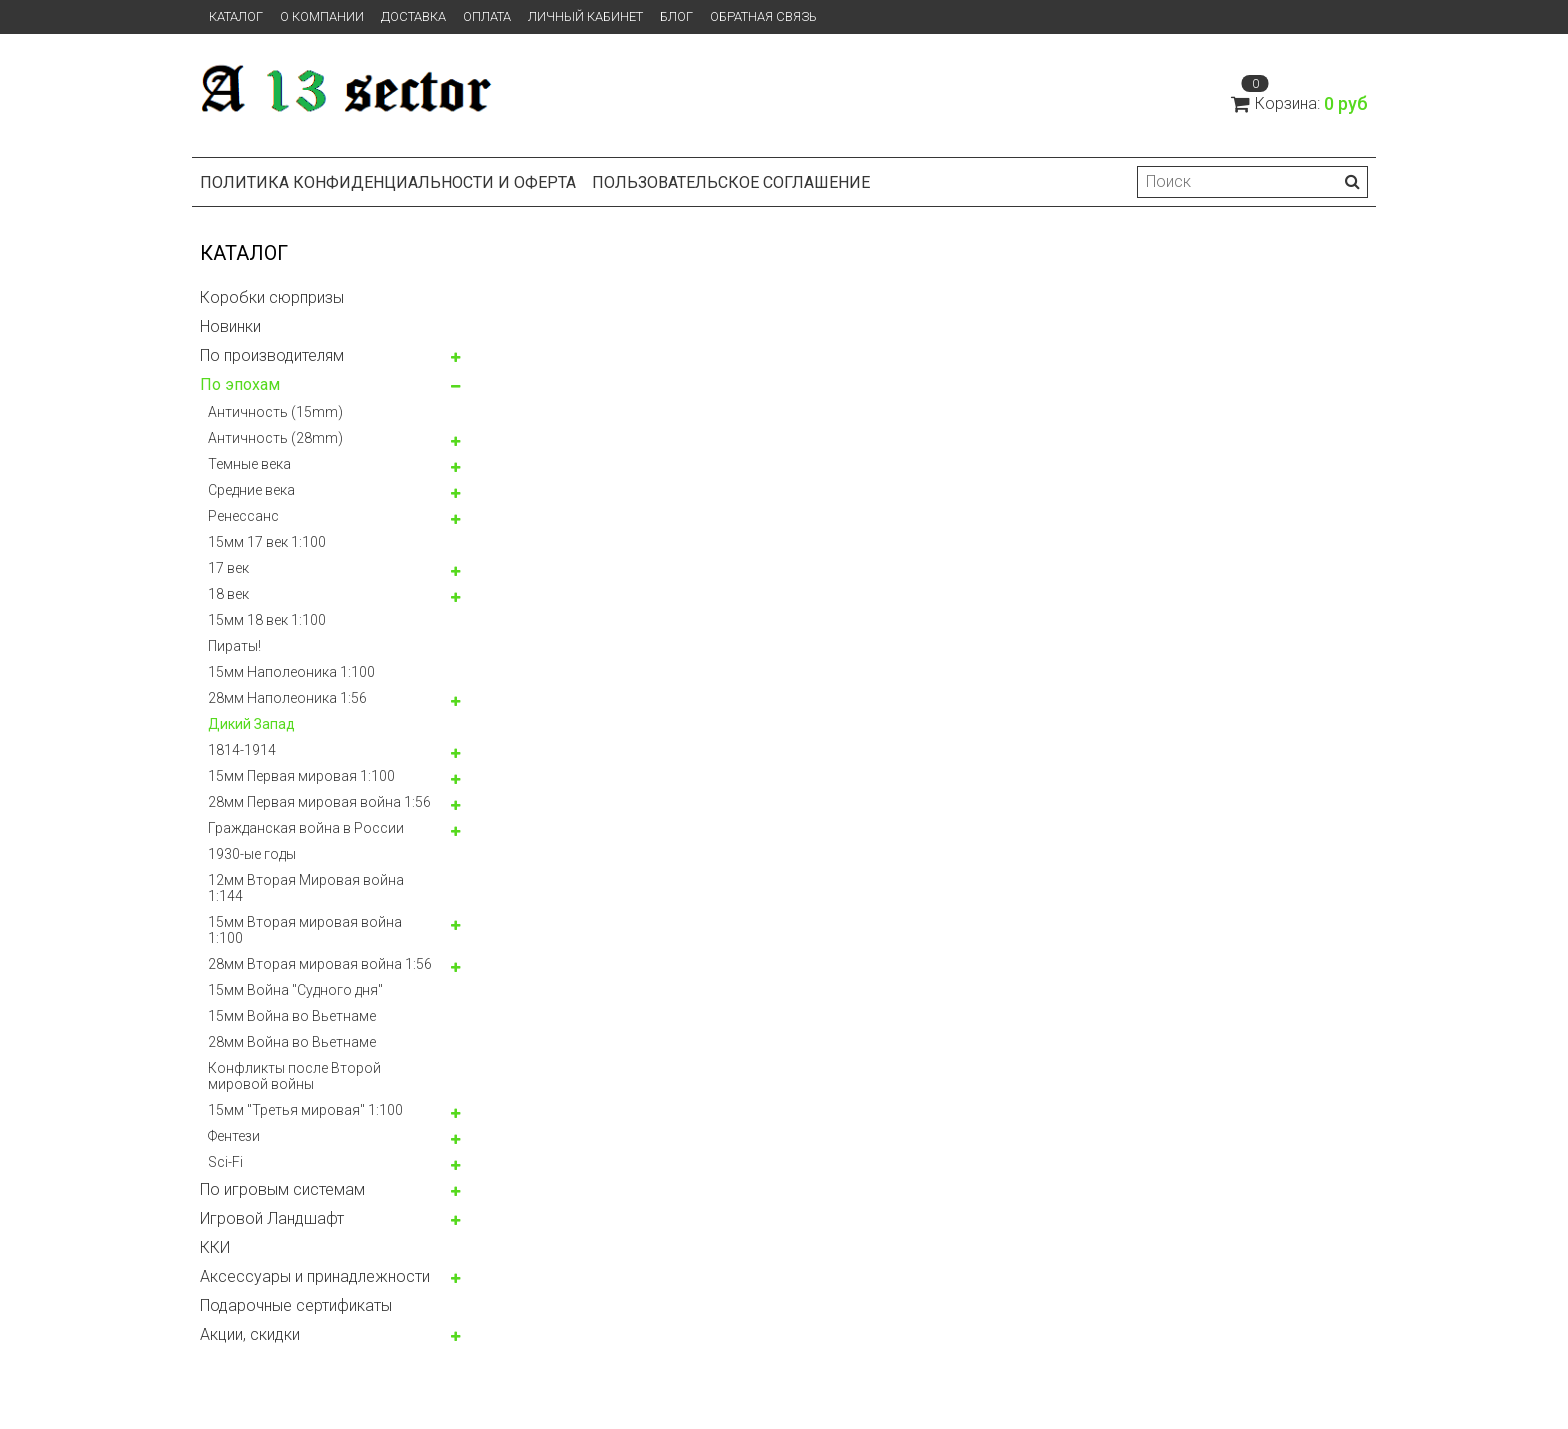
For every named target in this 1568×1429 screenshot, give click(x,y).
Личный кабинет (585, 16)
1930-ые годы (252, 854)
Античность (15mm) (275, 412)
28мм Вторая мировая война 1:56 (320, 964)
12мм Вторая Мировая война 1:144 (306, 888)
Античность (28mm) (275, 438)
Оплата (487, 16)
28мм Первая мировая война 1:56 (319, 802)
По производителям (272, 355)
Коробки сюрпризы (272, 297)
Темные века (249, 464)
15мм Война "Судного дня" (295, 990)
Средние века (251, 490)
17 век (228, 568)
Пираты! (234, 646)
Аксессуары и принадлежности (315, 1276)
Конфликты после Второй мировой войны (294, 1076)
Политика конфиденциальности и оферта (388, 182)
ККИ (215, 1247)
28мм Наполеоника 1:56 (287, 698)
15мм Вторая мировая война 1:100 (305, 930)
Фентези (234, 1136)
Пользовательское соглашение (731, 182)
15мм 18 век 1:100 (267, 620)
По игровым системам (282, 1189)
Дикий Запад (251, 724)
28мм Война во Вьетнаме (292, 1042)
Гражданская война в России (306, 828)
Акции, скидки (250, 1334)
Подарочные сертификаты (296, 1305)
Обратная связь (763, 16)
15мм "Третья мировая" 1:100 (305, 1110)
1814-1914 (242, 750)
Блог (676, 16)
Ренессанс (243, 516)
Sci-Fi (225, 1162)
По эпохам (240, 384)
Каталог (236, 16)
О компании (322, 16)
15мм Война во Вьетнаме (292, 1016)
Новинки (230, 326)
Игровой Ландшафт (272, 1218)
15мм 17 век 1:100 (267, 542)
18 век (228, 594)
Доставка (413, 16)
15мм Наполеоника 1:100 (291, 672)
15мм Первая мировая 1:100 (301, 776)
